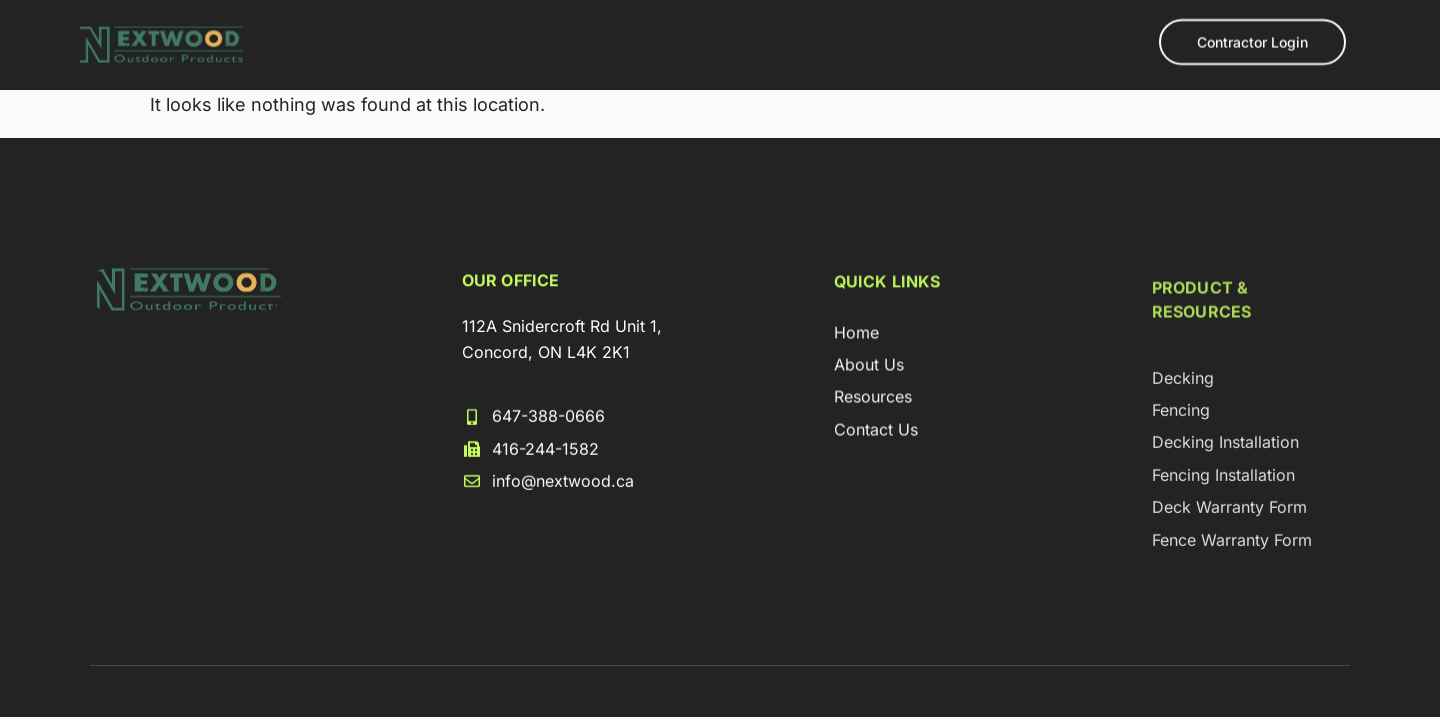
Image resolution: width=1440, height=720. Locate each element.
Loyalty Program (716, 63)
